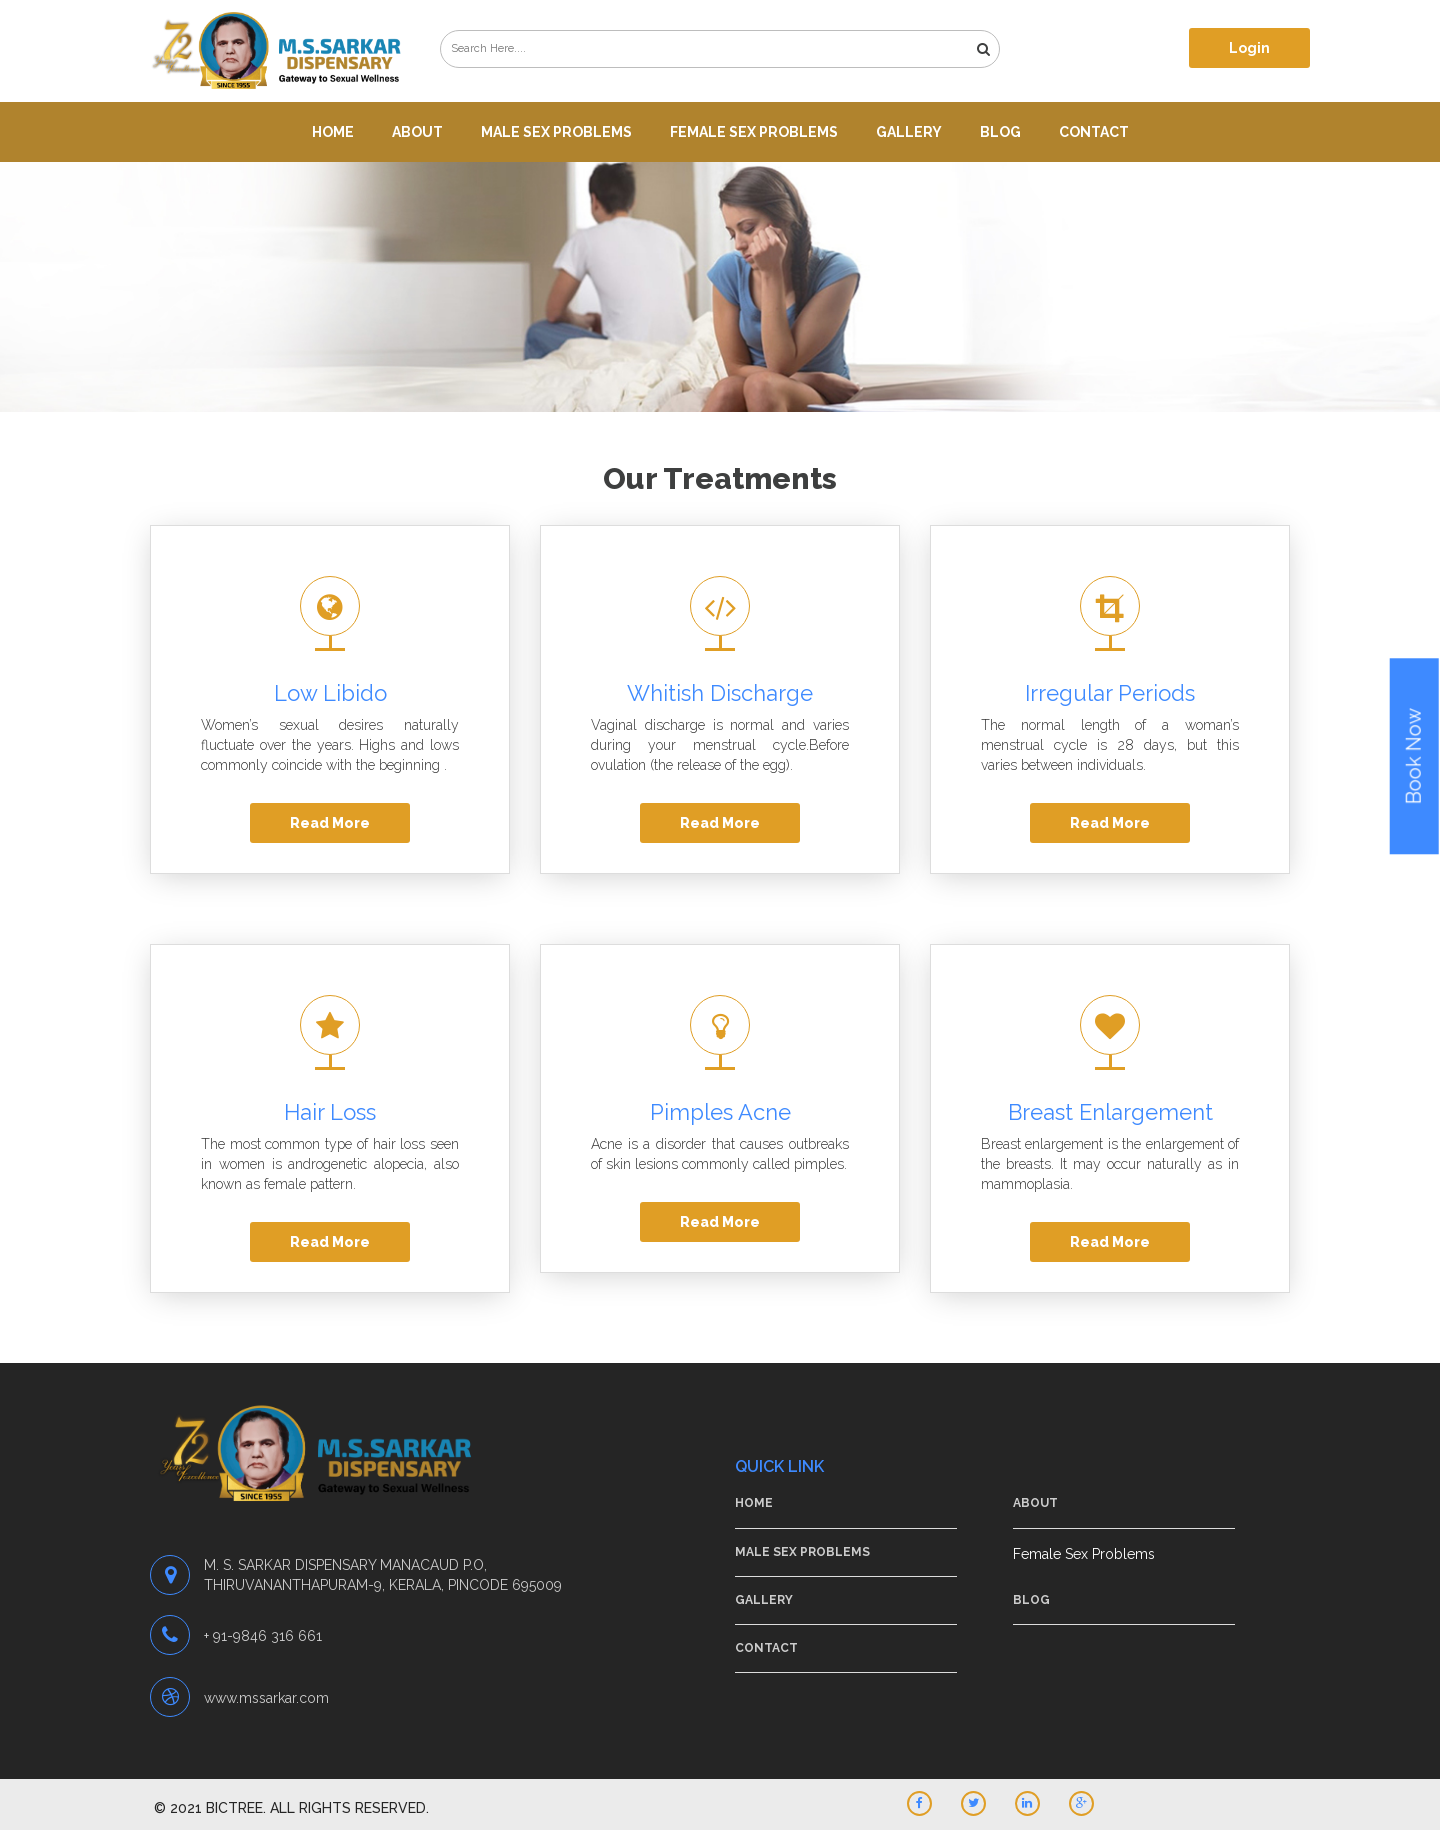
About (417, 132)
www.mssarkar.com (266, 1698)
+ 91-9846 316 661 (263, 1636)
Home (333, 132)
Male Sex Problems (556, 132)
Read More (330, 823)
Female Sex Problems (754, 132)
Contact (1094, 132)
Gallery (909, 132)
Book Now (1414, 756)
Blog (1000, 132)
